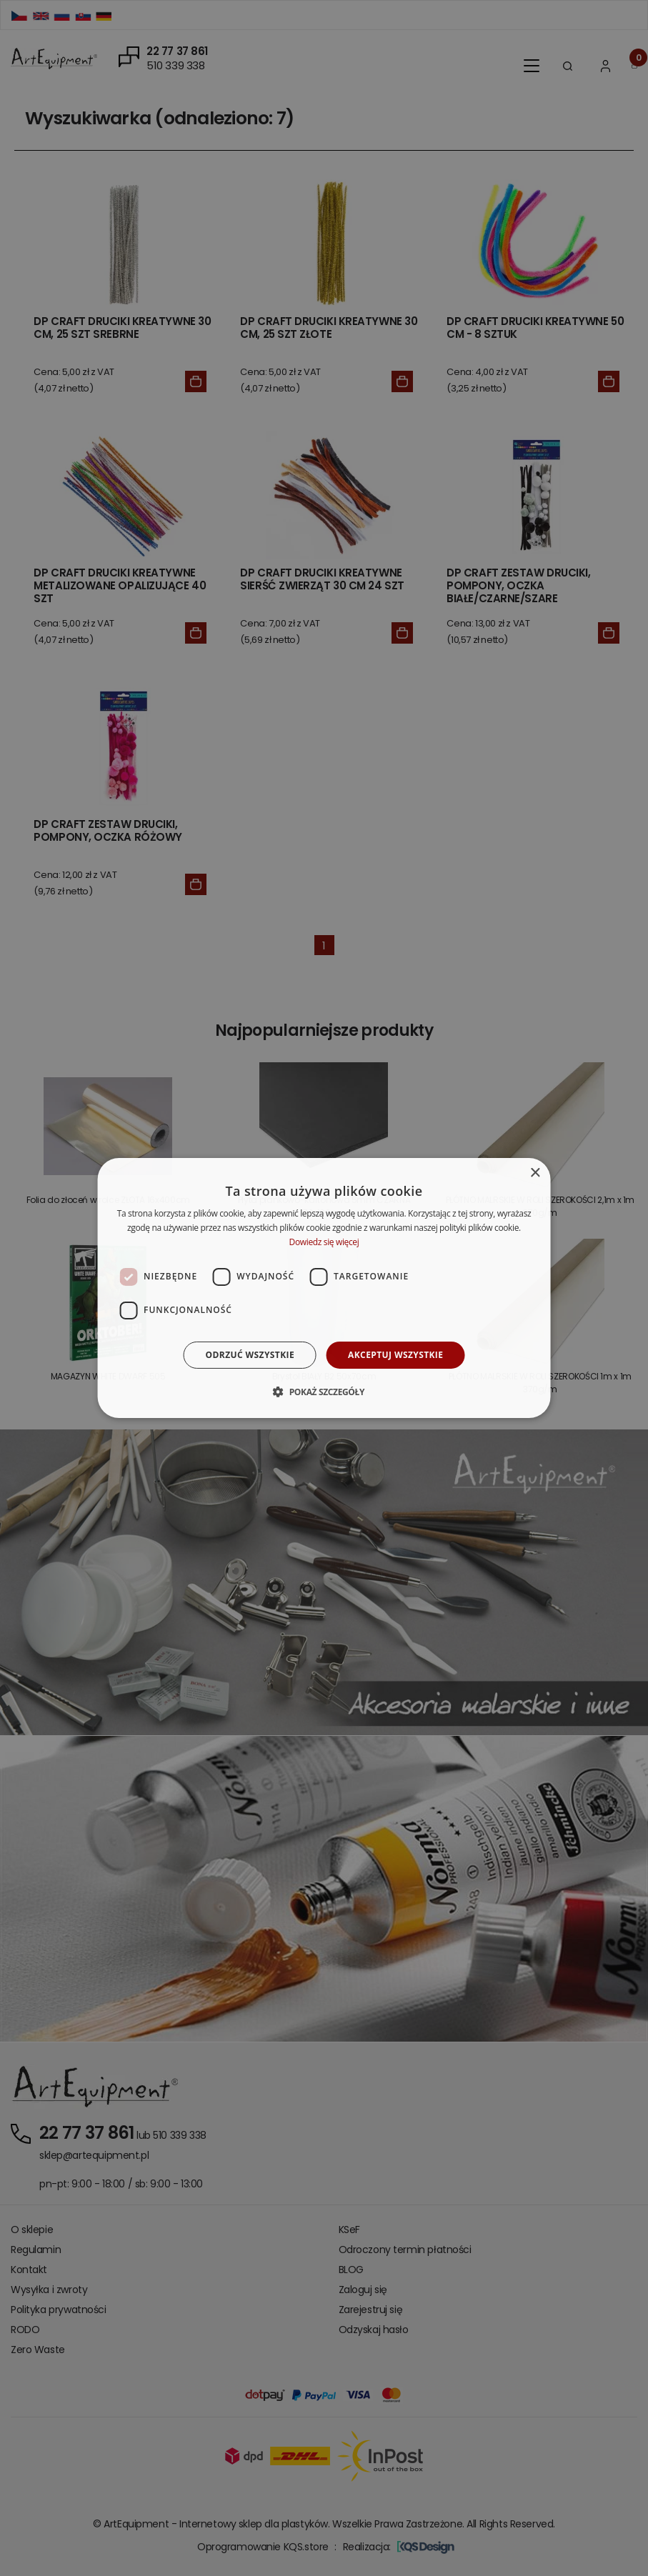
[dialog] (324, 1288)
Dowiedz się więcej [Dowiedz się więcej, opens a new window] (324, 1242)
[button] (324, 1391)
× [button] (534, 1173)
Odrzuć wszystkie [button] (250, 1355)
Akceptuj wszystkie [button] (395, 1355)
